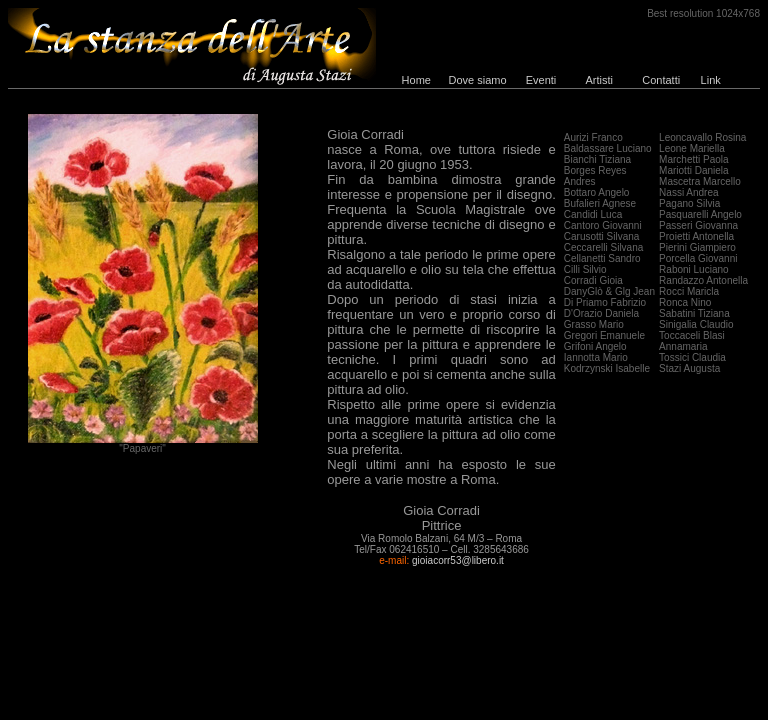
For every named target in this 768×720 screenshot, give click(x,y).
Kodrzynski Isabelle (607, 368)
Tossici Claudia (692, 357)
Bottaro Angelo (597, 192)
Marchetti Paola (693, 159)
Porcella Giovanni (698, 258)
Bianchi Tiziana (597, 159)
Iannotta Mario (596, 357)
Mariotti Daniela (693, 170)
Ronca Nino (685, 302)
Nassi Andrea (688, 192)
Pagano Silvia (689, 203)
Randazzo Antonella (703, 280)
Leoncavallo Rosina (702, 137)
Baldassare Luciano (608, 148)
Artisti (599, 80)
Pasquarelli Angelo (700, 214)
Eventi (541, 80)
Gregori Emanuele (604, 335)
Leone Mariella (692, 148)
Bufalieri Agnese (600, 203)
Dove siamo (478, 80)
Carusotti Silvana (602, 236)
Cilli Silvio (585, 269)
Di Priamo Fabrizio (605, 302)
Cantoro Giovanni (603, 225)
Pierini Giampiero (697, 247)
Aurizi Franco (593, 137)
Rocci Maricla (689, 291)
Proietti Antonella (696, 236)
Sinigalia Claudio (696, 324)
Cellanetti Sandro (602, 258)
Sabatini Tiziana (694, 313)
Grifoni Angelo (595, 346)
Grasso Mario (594, 324)
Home (416, 80)
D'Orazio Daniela (601, 313)
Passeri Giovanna (698, 225)
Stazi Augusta (689, 368)
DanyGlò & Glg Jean (609, 291)
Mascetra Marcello (700, 181)
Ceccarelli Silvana (603, 247)
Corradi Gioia (593, 280)
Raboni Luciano (694, 269)
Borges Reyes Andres (595, 176)
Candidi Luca (593, 214)
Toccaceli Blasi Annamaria (692, 341)
